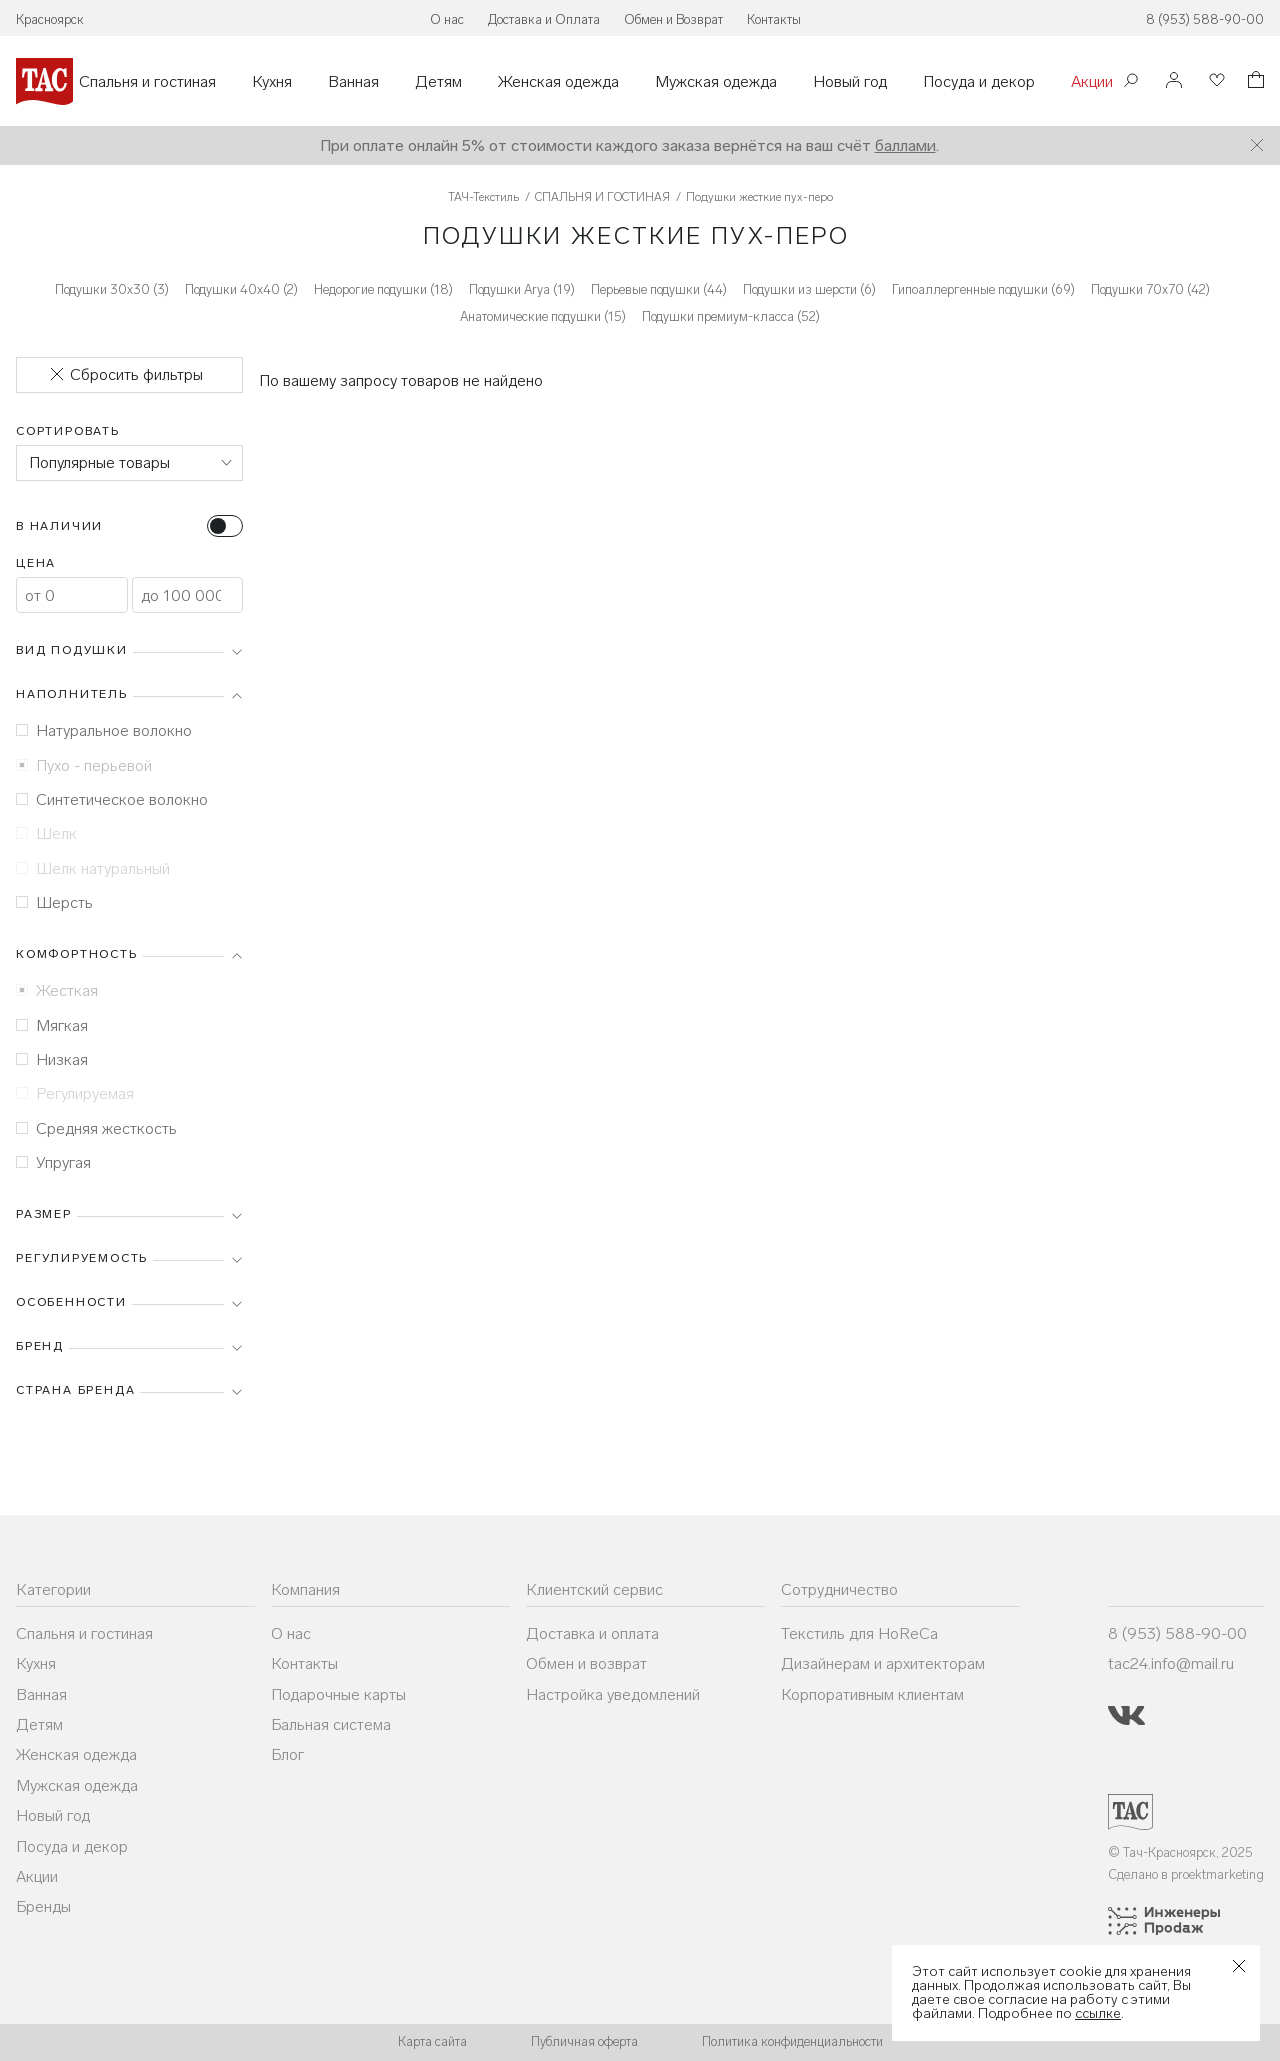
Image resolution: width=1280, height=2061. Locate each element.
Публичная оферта (584, 2041)
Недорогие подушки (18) (383, 289)
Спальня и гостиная (147, 82)
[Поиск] (1131, 82)
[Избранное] (1215, 81)
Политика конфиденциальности (792, 2041)
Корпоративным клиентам (872, 1694)
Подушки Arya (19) (522, 289)
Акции (1092, 82)
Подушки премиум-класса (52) (731, 316)
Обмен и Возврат (673, 19)
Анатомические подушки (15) (543, 316)
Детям (438, 82)
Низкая (52, 1059)
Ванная (353, 82)
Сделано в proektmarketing (1186, 1874)
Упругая (53, 1162)
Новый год (850, 82)
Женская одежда (558, 82)
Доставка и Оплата (544, 19)
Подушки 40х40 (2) (241, 289)
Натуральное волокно (104, 730)
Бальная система (331, 1724)
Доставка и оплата (592, 1633)
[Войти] (1174, 81)
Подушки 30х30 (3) (112, 289)
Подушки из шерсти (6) (809, 289)
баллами (905, 145)
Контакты (774, 19)
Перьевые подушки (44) (659, 289)
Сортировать (68, 431)
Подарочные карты (338, 1694)
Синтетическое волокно (112, 799)
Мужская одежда (716, 82)
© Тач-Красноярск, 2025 (1180, 1852)
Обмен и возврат (586, 1663)
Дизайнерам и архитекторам (883, 1663)
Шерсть (54, 902)
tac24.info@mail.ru (1171, 1663)
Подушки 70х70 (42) (1150, 289)
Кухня (272, 82)
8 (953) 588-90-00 (1205, 19)
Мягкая (52, 1025)
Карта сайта (432, 2041)
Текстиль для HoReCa (859, 1633)
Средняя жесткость (96, 1128)
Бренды (43, 1906)
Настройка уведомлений (613, 1694)
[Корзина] (1254, 82)
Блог (287, 1754)
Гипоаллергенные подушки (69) (983, 289)
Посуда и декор (979, 82)
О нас (447, 19)
